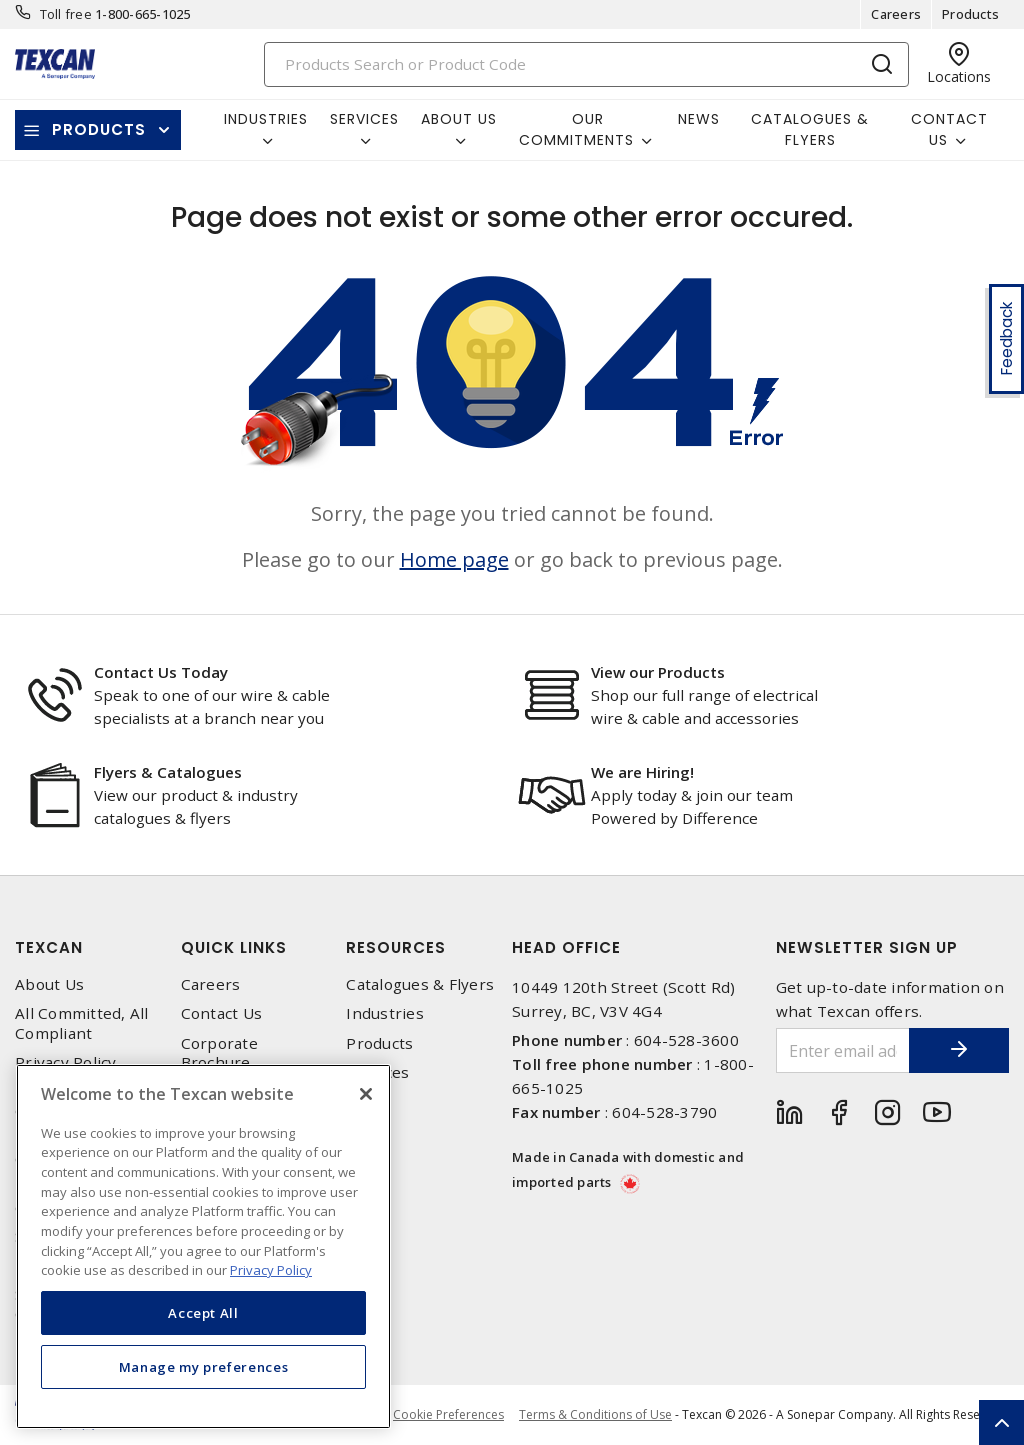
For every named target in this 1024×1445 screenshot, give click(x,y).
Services (377, 1072)
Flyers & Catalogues (168, 772)
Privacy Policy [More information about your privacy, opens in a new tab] (271, 1270)
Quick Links (234, 947)
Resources (396, 947)
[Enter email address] (843, 1050)
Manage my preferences (204, 1367)
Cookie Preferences (448, 1415)
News (699, 119)
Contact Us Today (161, 672)
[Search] (587, 64)
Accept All (203, 1313)
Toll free (66, 14)
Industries (385, 1013)
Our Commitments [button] (576, 129)
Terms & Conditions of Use (595, 1414)
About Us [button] (459, 119)
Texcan (49, 947)
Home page (454, 559)
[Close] (366, 1094)
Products (970, 14)
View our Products (658, 672)
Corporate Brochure (219, 1053)
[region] (203, 1246)
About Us (49, 984)
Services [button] (364, 119)
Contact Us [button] (949, 129)
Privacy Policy (66, 1062)
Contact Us (222, 1013)
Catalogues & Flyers (810, 129)
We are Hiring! (642, 772)
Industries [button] (266, 119)
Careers (896, 14)
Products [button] (99, 129)
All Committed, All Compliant (82, 1023)
